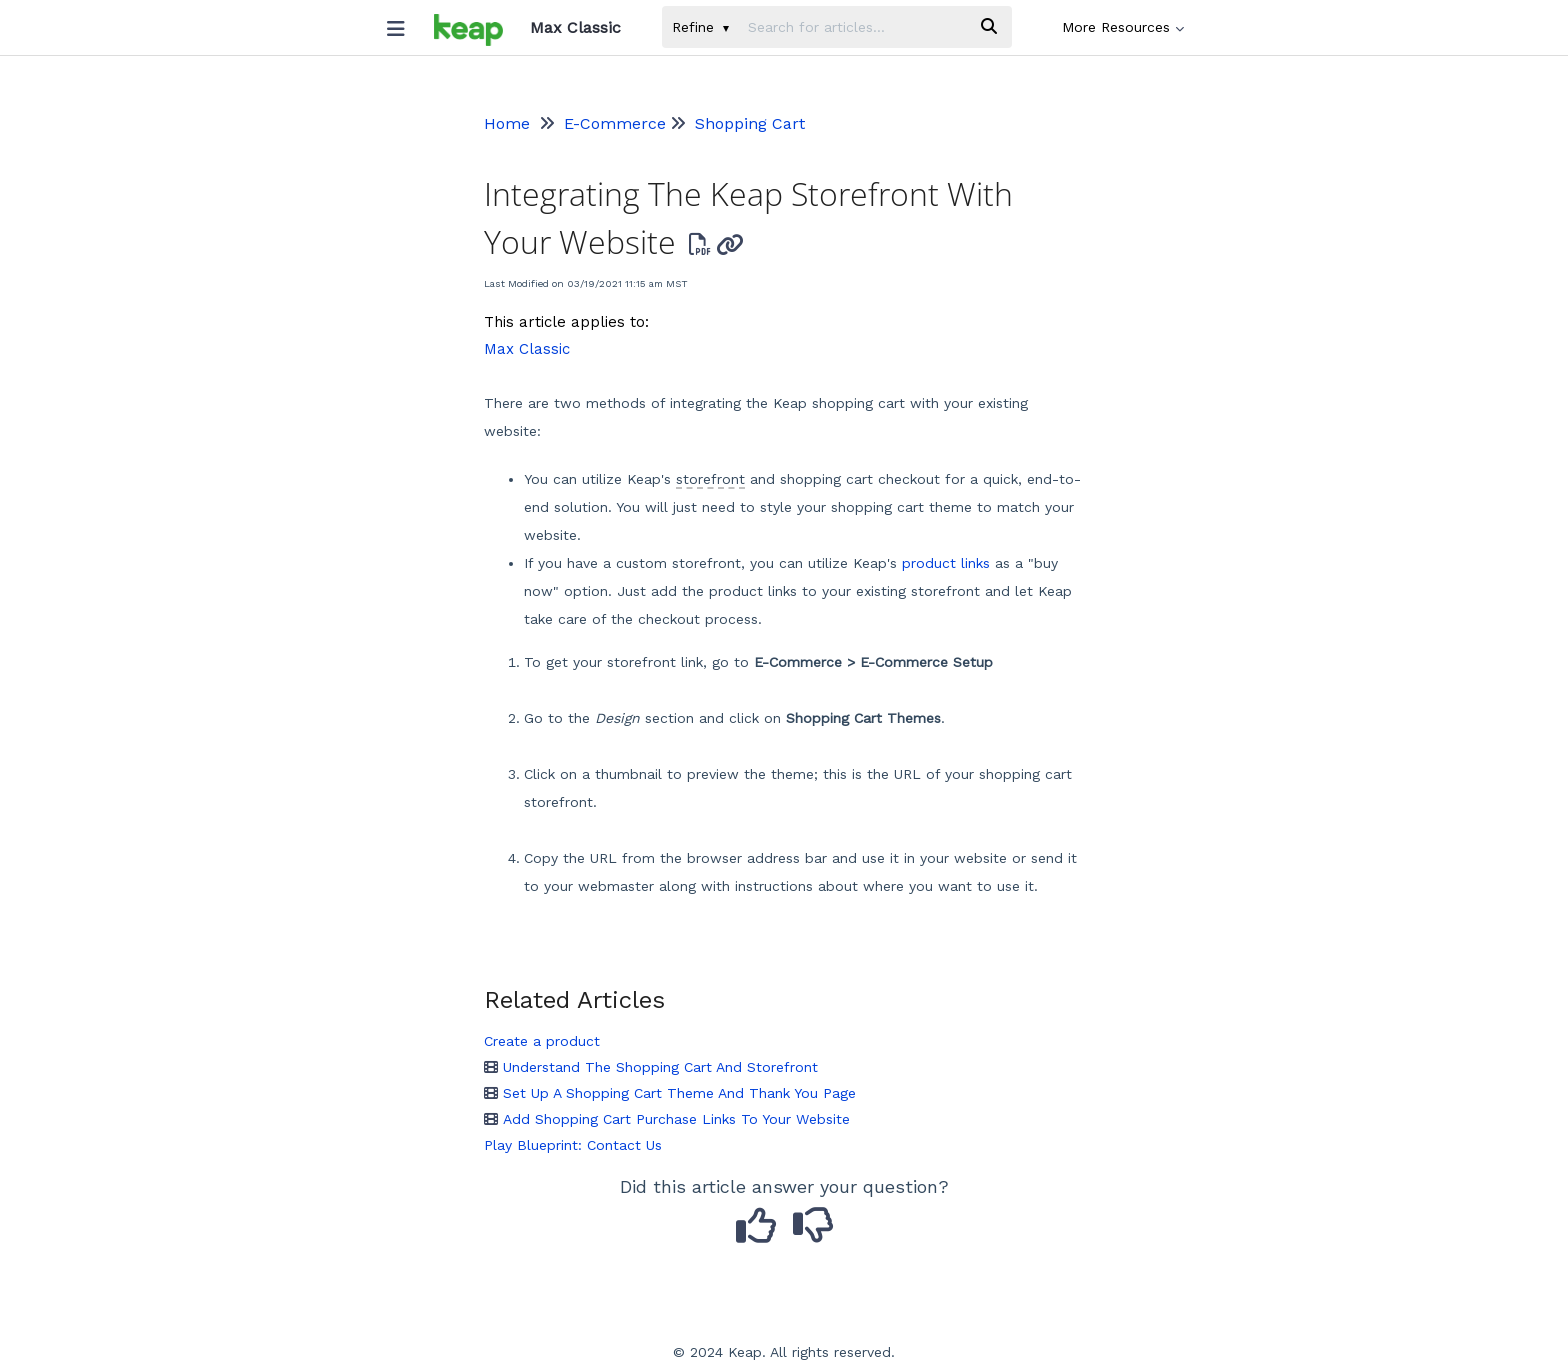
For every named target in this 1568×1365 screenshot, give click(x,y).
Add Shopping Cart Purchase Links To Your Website (667, 1119)
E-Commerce (615, 123)
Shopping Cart (750, 123)
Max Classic (527, 349)
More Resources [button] (1123, 27)
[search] (852, 27)
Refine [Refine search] (700, 27)
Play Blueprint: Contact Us (573, 1145)
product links (946, 563)
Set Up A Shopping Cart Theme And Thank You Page (670, 1093)
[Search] (989, 27)
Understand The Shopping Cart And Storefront (651, 1067)
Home (507, 123)
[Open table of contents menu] (403, 24)
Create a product (542, 1041)
